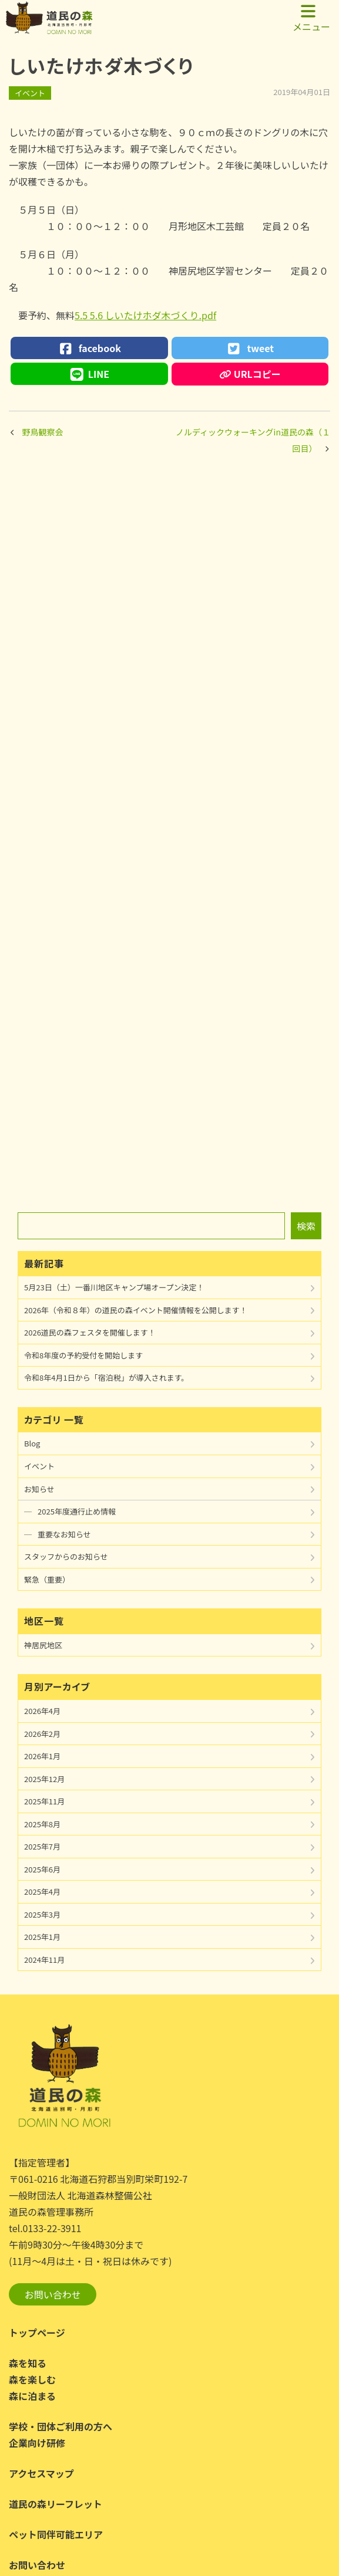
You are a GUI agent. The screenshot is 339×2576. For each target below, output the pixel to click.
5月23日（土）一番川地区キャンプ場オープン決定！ (114, 1287)
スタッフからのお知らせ (66, 1556)
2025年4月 (42, 1891)
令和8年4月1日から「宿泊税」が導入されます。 (106, 1377)
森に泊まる (32, 2396)
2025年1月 (42, 1936)
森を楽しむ (32, 2379)
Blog (32, 1443)
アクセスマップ (41, 2473)
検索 (306, 1226)
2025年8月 (42, 1824)
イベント (30, 93)
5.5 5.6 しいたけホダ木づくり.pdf (145, 315)
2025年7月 (42, 1846)
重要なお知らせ (64, 1534)
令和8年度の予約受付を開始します (83, 1355)
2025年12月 (44, 1778)
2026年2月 (42, 1733)
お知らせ (39, 1489)
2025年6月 (42, 1869)
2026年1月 (42, 1756)
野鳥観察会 (42, 432)
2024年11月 (44, 1959)
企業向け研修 (37, 2443)
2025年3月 (42, 1914)
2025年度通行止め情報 (77, 1511)
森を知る (27, 2363)
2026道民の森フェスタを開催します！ (90, 1332)
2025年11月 (44, 1801)
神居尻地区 (43, 1645)
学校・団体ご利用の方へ (60, 2426)
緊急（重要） (47, 1579)
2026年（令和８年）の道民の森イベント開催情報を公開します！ (135, 1310)
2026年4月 (42, 1710)
